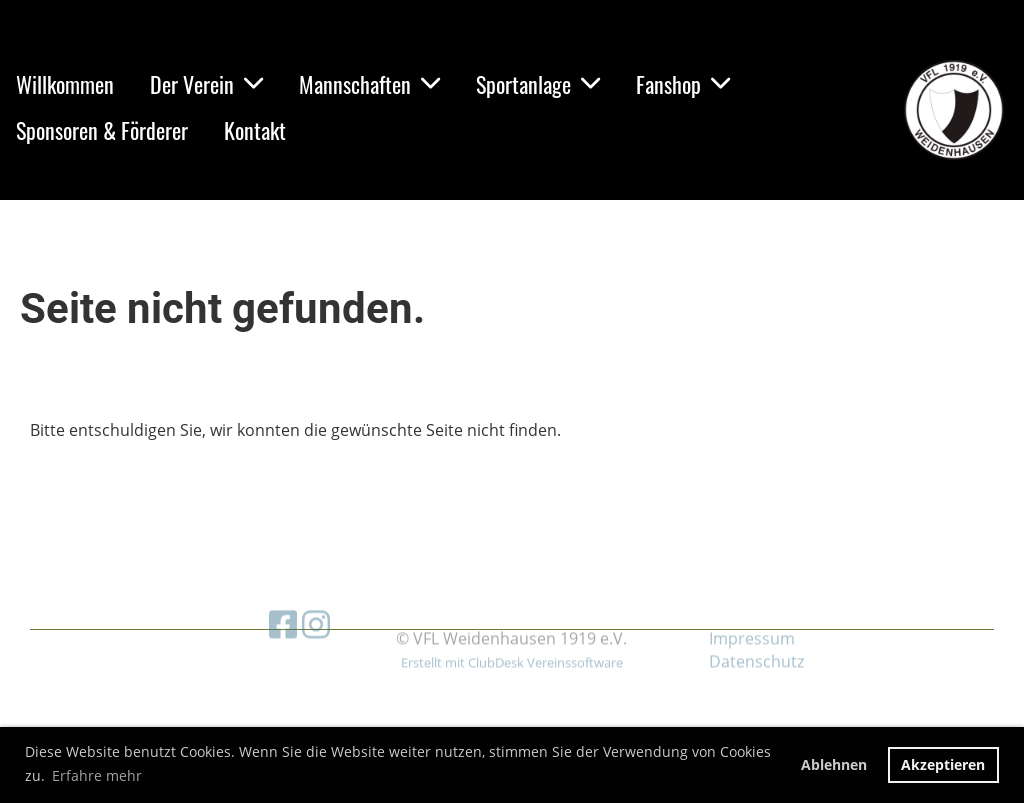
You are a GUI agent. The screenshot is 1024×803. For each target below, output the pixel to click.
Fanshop (683, 84)
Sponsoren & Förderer (102, 130)
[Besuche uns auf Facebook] (283, 594)
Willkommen (65, 84)
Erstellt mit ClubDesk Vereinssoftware (512, 632)
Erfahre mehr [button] (97, 775)
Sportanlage (538, 84)
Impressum (752, 609)
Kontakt (255, 130)
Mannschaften (369, 84)
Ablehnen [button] (834, 764)
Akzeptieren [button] (943, 764)
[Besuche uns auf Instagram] (316, 594)
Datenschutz (756, 631)
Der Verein (206, 84)
